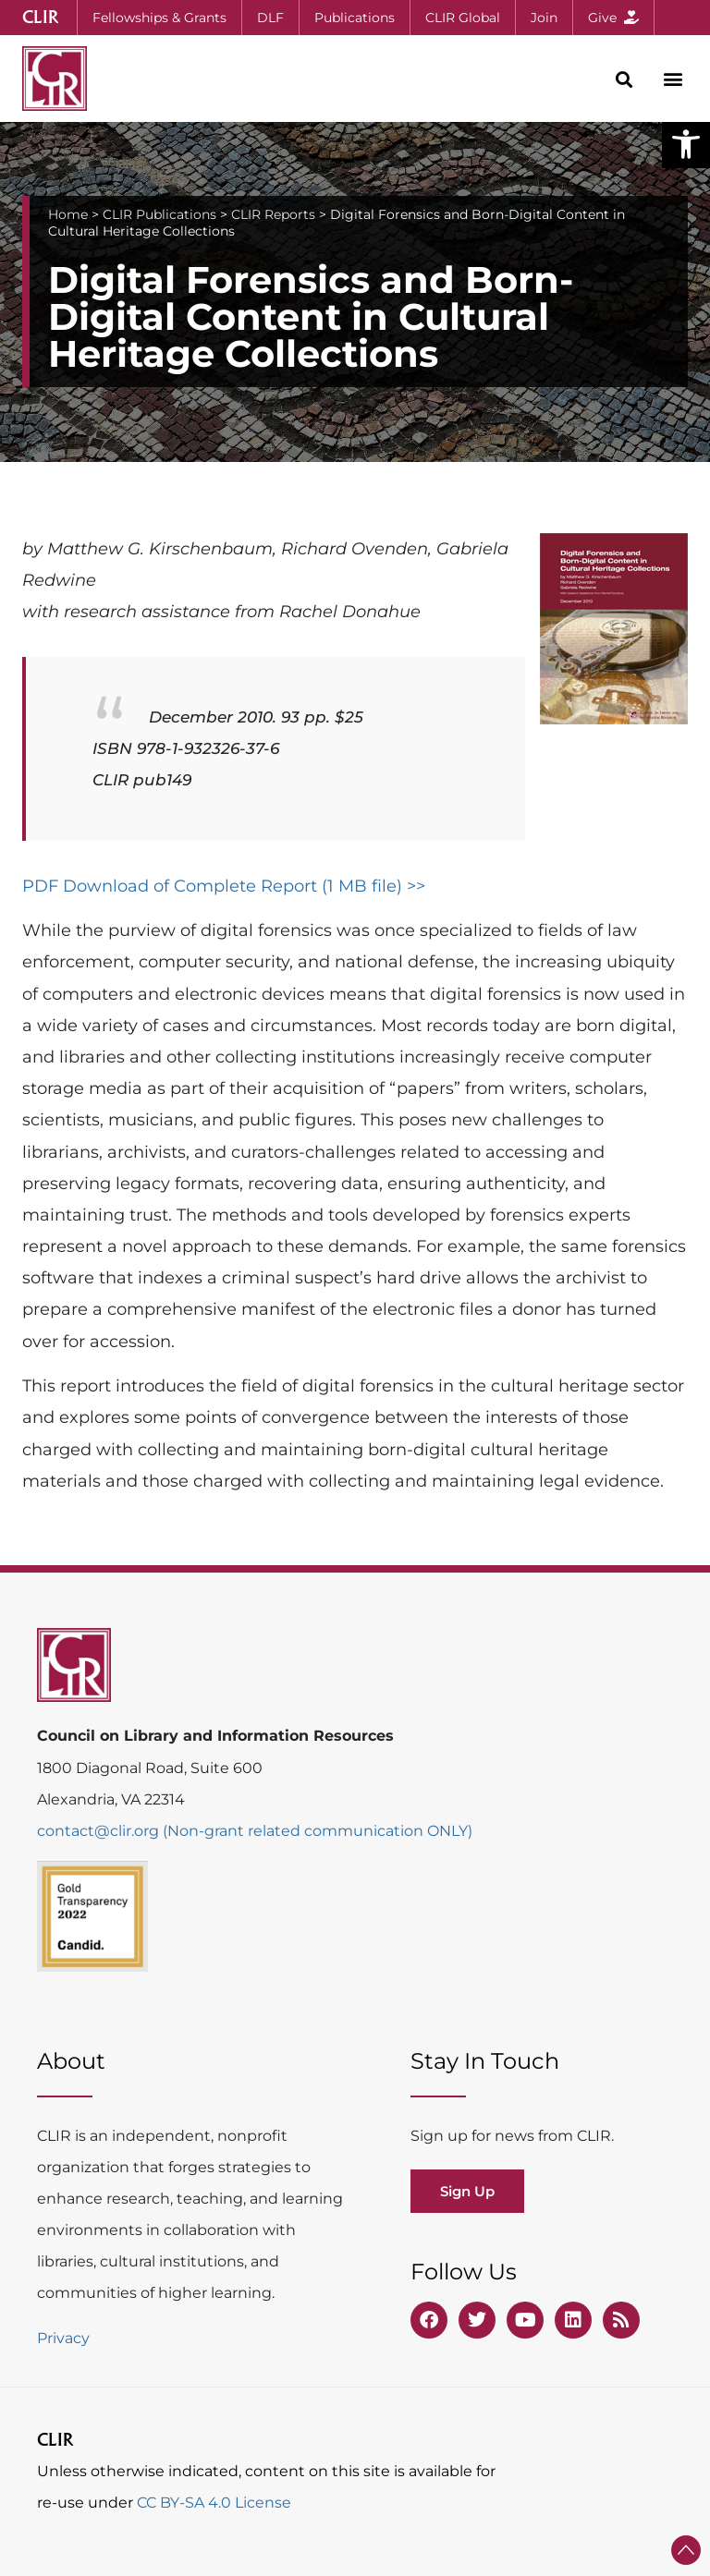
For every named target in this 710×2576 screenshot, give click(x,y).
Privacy (63, 2338)
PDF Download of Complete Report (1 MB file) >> (223, 886)
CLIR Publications (159, 214)
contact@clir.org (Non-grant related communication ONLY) (254, 1831)
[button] (686, 144)
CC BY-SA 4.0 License (214, 2502)
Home (68, 214)
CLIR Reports (273, 214)
